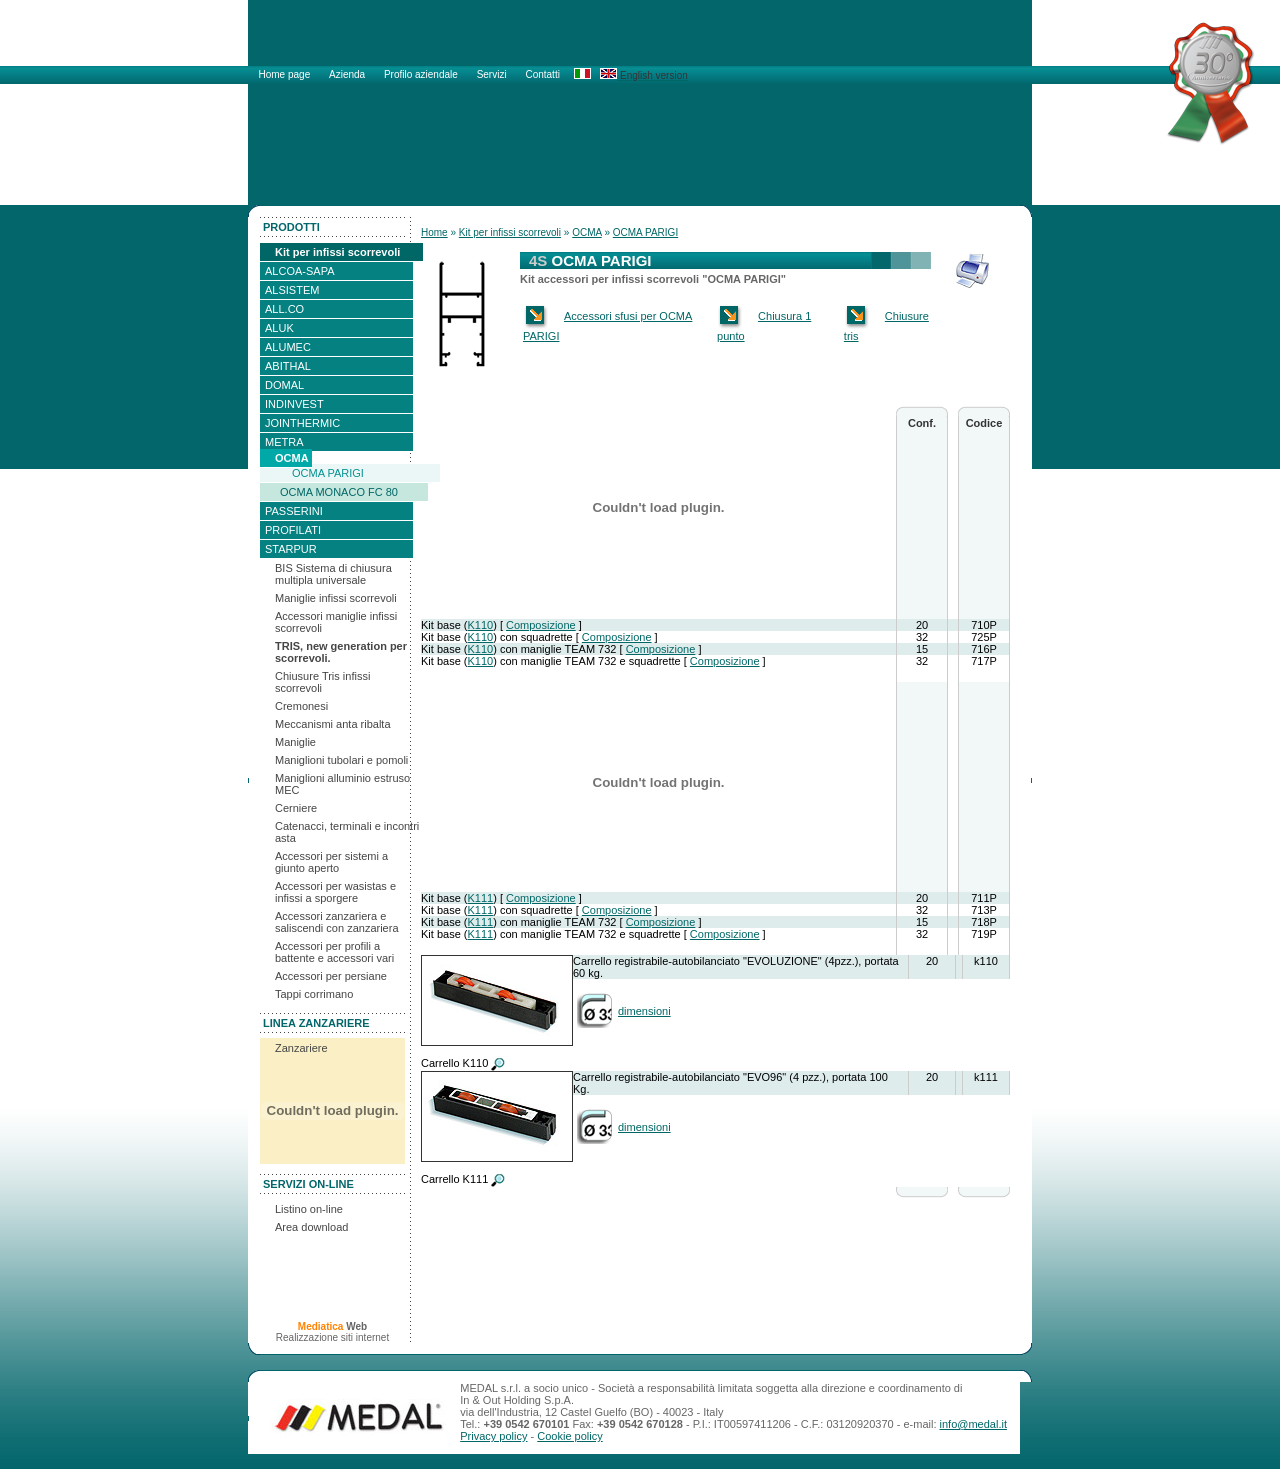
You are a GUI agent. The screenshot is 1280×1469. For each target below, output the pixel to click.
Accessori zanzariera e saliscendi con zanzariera (337, 922)
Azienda (348, 74)
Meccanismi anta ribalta (333, 724)
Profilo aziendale (422, 74)
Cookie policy (569, 1436)
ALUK (279, 328)
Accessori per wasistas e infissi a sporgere (335, 892)
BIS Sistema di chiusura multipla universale (333, 574)
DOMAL (284, 385)
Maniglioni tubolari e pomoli (341, 760)
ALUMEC (288, 347)
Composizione (541, 625)
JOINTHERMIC (302, 423)
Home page (286, 74)
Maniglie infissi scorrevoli (336, 598)
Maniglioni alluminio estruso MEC (342, 784)
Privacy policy (493, 1436)
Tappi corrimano (314, 994)
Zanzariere (301, 1048)
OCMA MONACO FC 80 (339, 492)
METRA (284, 442)
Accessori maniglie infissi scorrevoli (336, 622)
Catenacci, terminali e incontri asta (347, 832)
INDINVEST (294, 404)
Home (434, 232)
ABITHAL (288, 366)
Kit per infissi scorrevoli (337, 252)
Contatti (542, 74)
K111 (480, 898)
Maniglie (295, 742)
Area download (311, 1227)
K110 (480, 625)
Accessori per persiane (331, 976)
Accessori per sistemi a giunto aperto (331, 862)
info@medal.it (973, 1424)
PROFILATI (293, 530)
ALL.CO (284, 309)
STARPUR (291, 549)
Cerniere (296, 808)
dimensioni (644, 1011)
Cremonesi (301, 706)
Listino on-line (309, 1209)
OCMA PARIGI (328, 473)
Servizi (493, 74)
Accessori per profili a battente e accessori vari (334, 952)
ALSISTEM (292, 290)
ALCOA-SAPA (300, 271)
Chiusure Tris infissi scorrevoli (322, 682)
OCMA (292, 458)
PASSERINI (294, 511)
